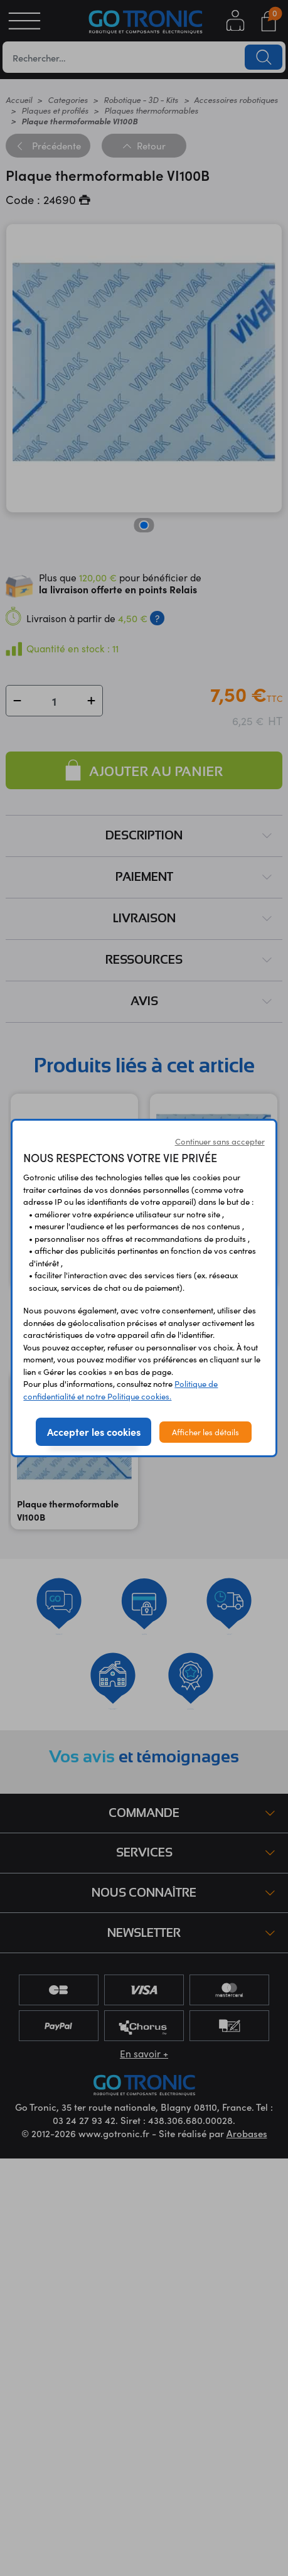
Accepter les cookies (94, 1431)
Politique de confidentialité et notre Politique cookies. (120, 1389)
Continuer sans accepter (220, 1141)
